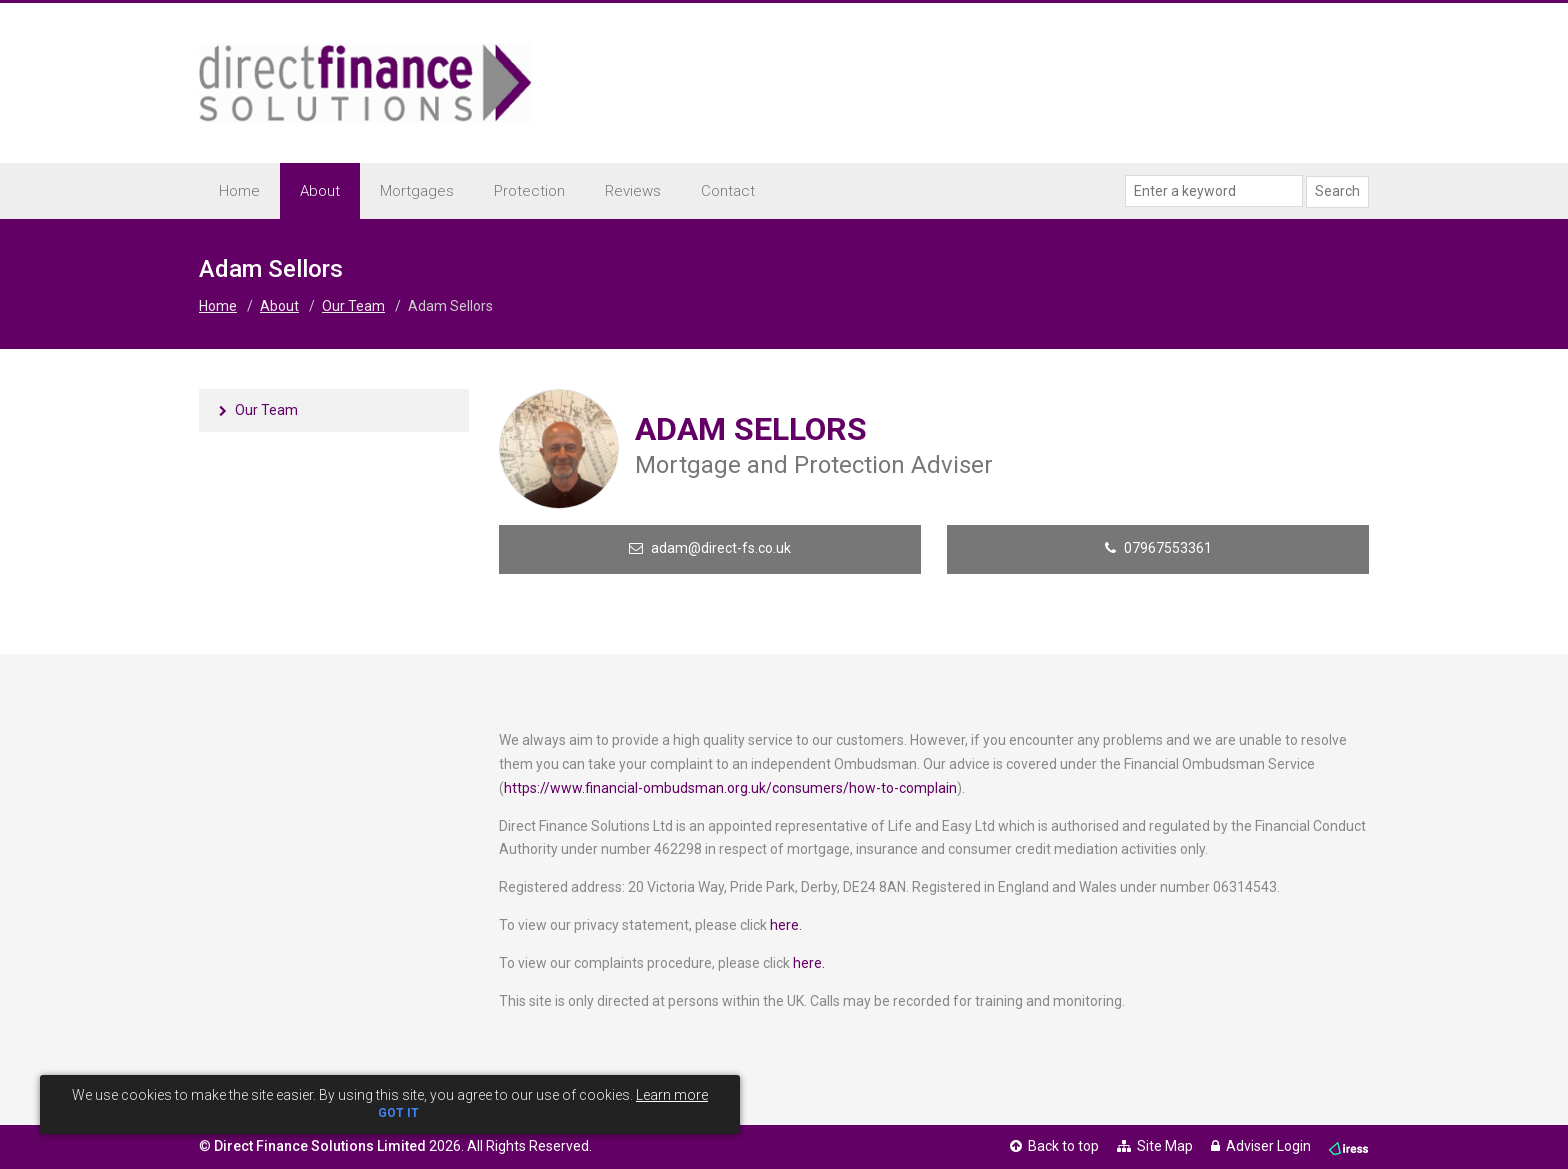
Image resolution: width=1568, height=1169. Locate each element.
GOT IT (398, 1113)
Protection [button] (529, 191)
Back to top (1054, 1146)
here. (786, 925)
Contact (728, 191)
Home (239, 191)
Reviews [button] (633, 191)
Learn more (672, 1095)
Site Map (1155, 1146)
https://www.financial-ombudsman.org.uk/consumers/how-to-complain (730, 788)
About (279, 306)
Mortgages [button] (417, 191)
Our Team (353, 306)
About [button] (320, 191)
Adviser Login (1261, 1146)
